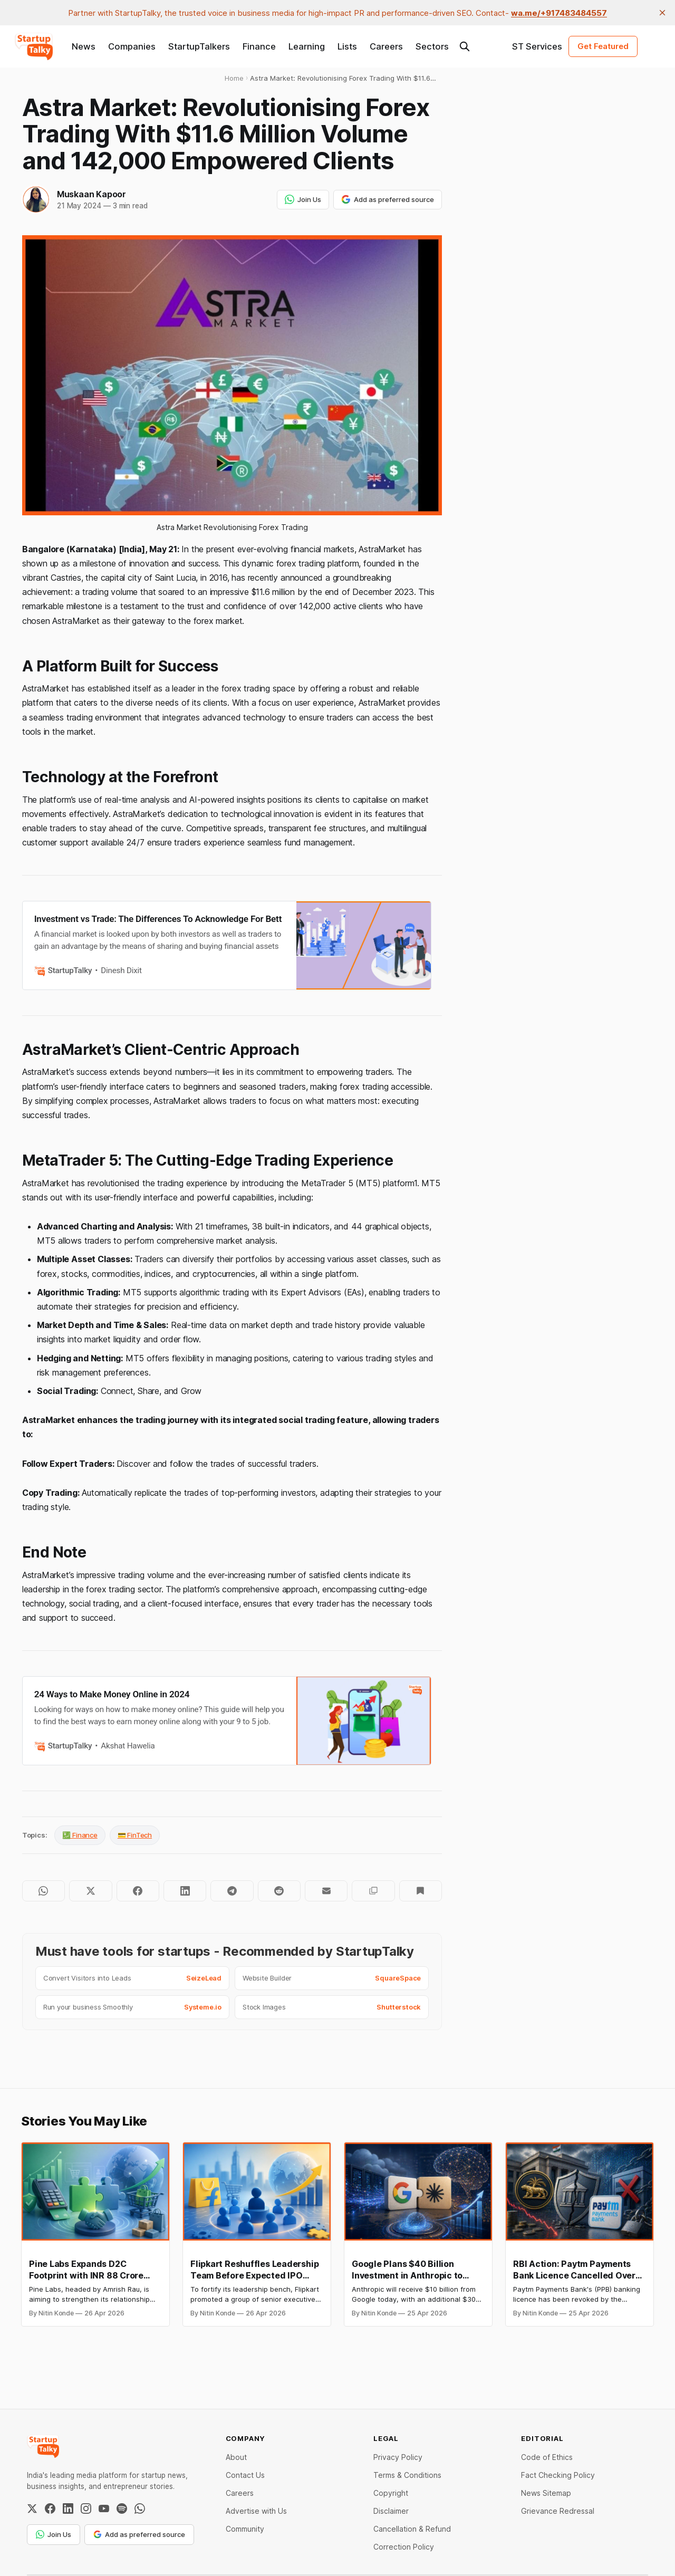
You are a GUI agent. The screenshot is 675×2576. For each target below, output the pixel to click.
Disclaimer (391, 2510)
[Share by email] (326, 1890)
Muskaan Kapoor (91, 194)
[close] (662, 12)
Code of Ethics (547, 2457)
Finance (259, 46)
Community (245, 2528)
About (236, 2457)
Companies (132, 46)
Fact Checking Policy (558, 2475)
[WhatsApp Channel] (139, 2508)
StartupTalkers (199, 46)
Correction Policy (403, 2546)
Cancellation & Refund (412, 2528)
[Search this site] (464, 46)
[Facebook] (50, 2508)
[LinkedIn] (68, 2508)
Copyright (390, 2492)
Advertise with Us (256, 2510)
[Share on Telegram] (231, 1890)
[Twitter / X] (32, 2508)
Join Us (303, 199)
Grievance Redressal (557, 2510)
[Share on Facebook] (138, 1890)
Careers (386, 46)
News (83, 46)
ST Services (537, 46)
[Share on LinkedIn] (184, 1890)
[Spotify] (122, 2508)
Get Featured (603, 46)
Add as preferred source (387, 199)
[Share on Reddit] (279, 1890)
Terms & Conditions (407, 2475)
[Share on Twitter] (90, 1890)
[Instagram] (86, 2508)
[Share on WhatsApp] (43, 1890)
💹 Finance (79, 1835)
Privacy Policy (397, 2457)
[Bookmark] (420, 1890)
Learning (306, 46)
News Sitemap (546, 2492)
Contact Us (245, 2475)
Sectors (432, 46)
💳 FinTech (135, 1835)
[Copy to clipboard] (373, 1890)
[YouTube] (104, 2508)
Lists (347, 46)
